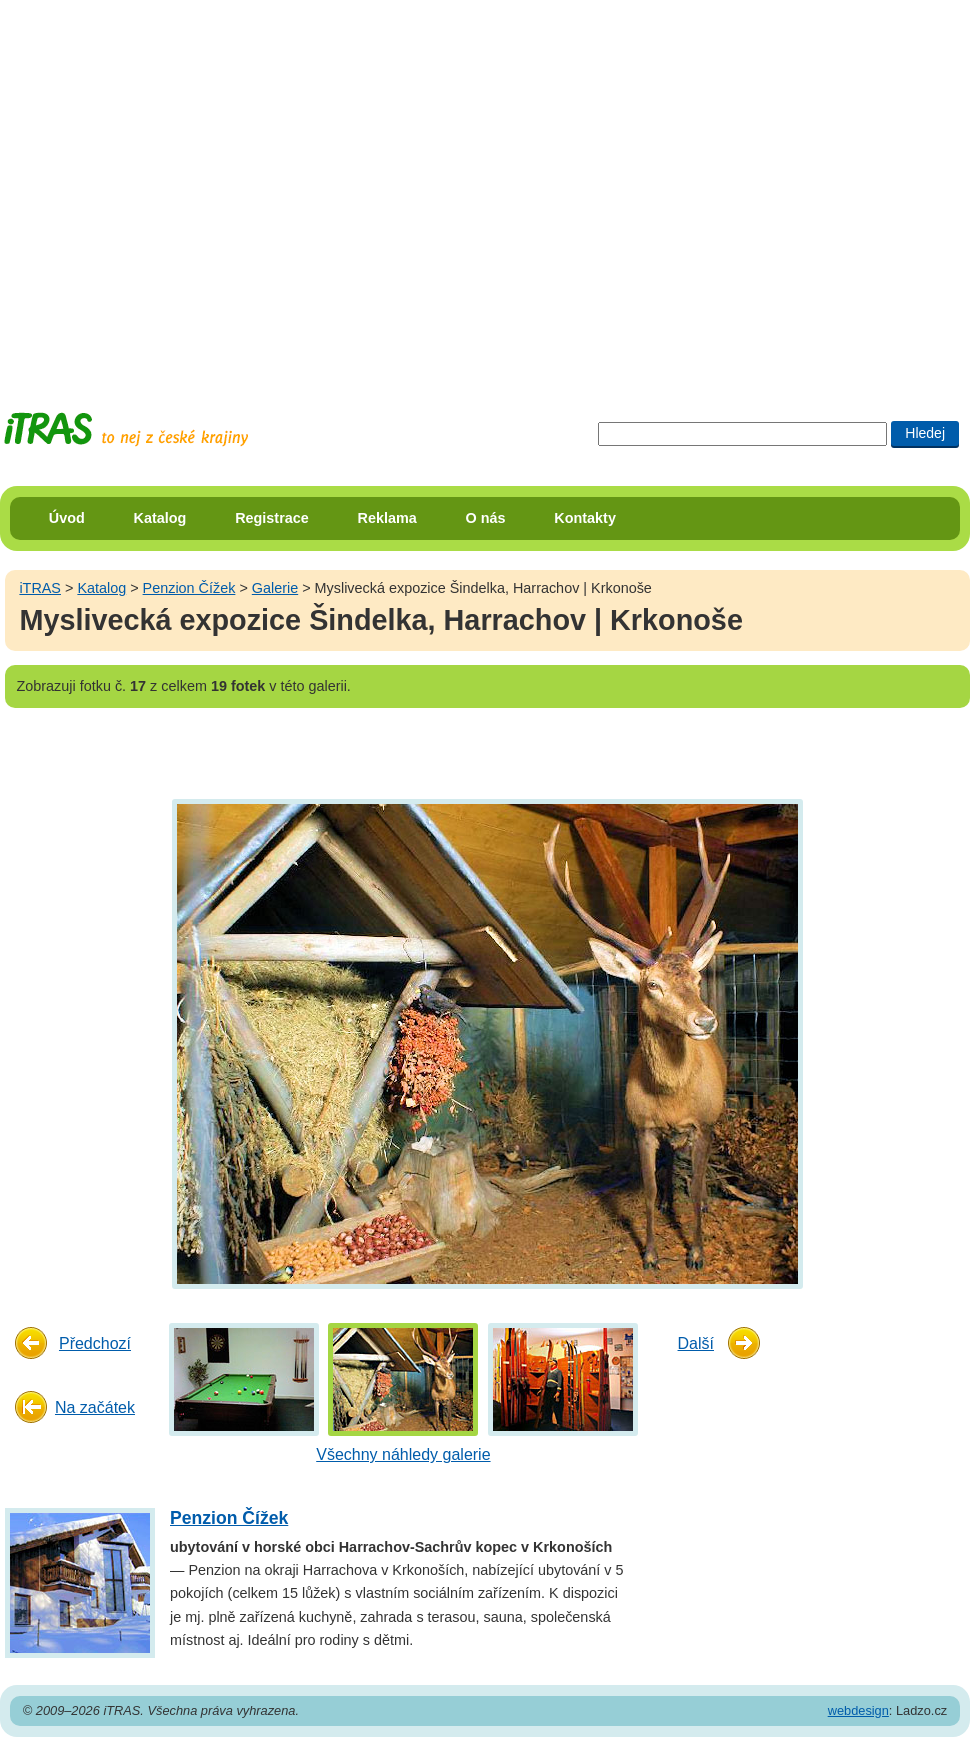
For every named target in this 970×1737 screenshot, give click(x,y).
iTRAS (40, 588)
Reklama (387, 518)
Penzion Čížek (189, 588)
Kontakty (585, 518)
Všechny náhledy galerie (403, 1454)
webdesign (858, 1710)
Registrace (272, 518)
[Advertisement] (187, 187)
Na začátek (95, 1407)
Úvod (67, 518)
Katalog (160, 518)
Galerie (275, 588)
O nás (486, 518)
